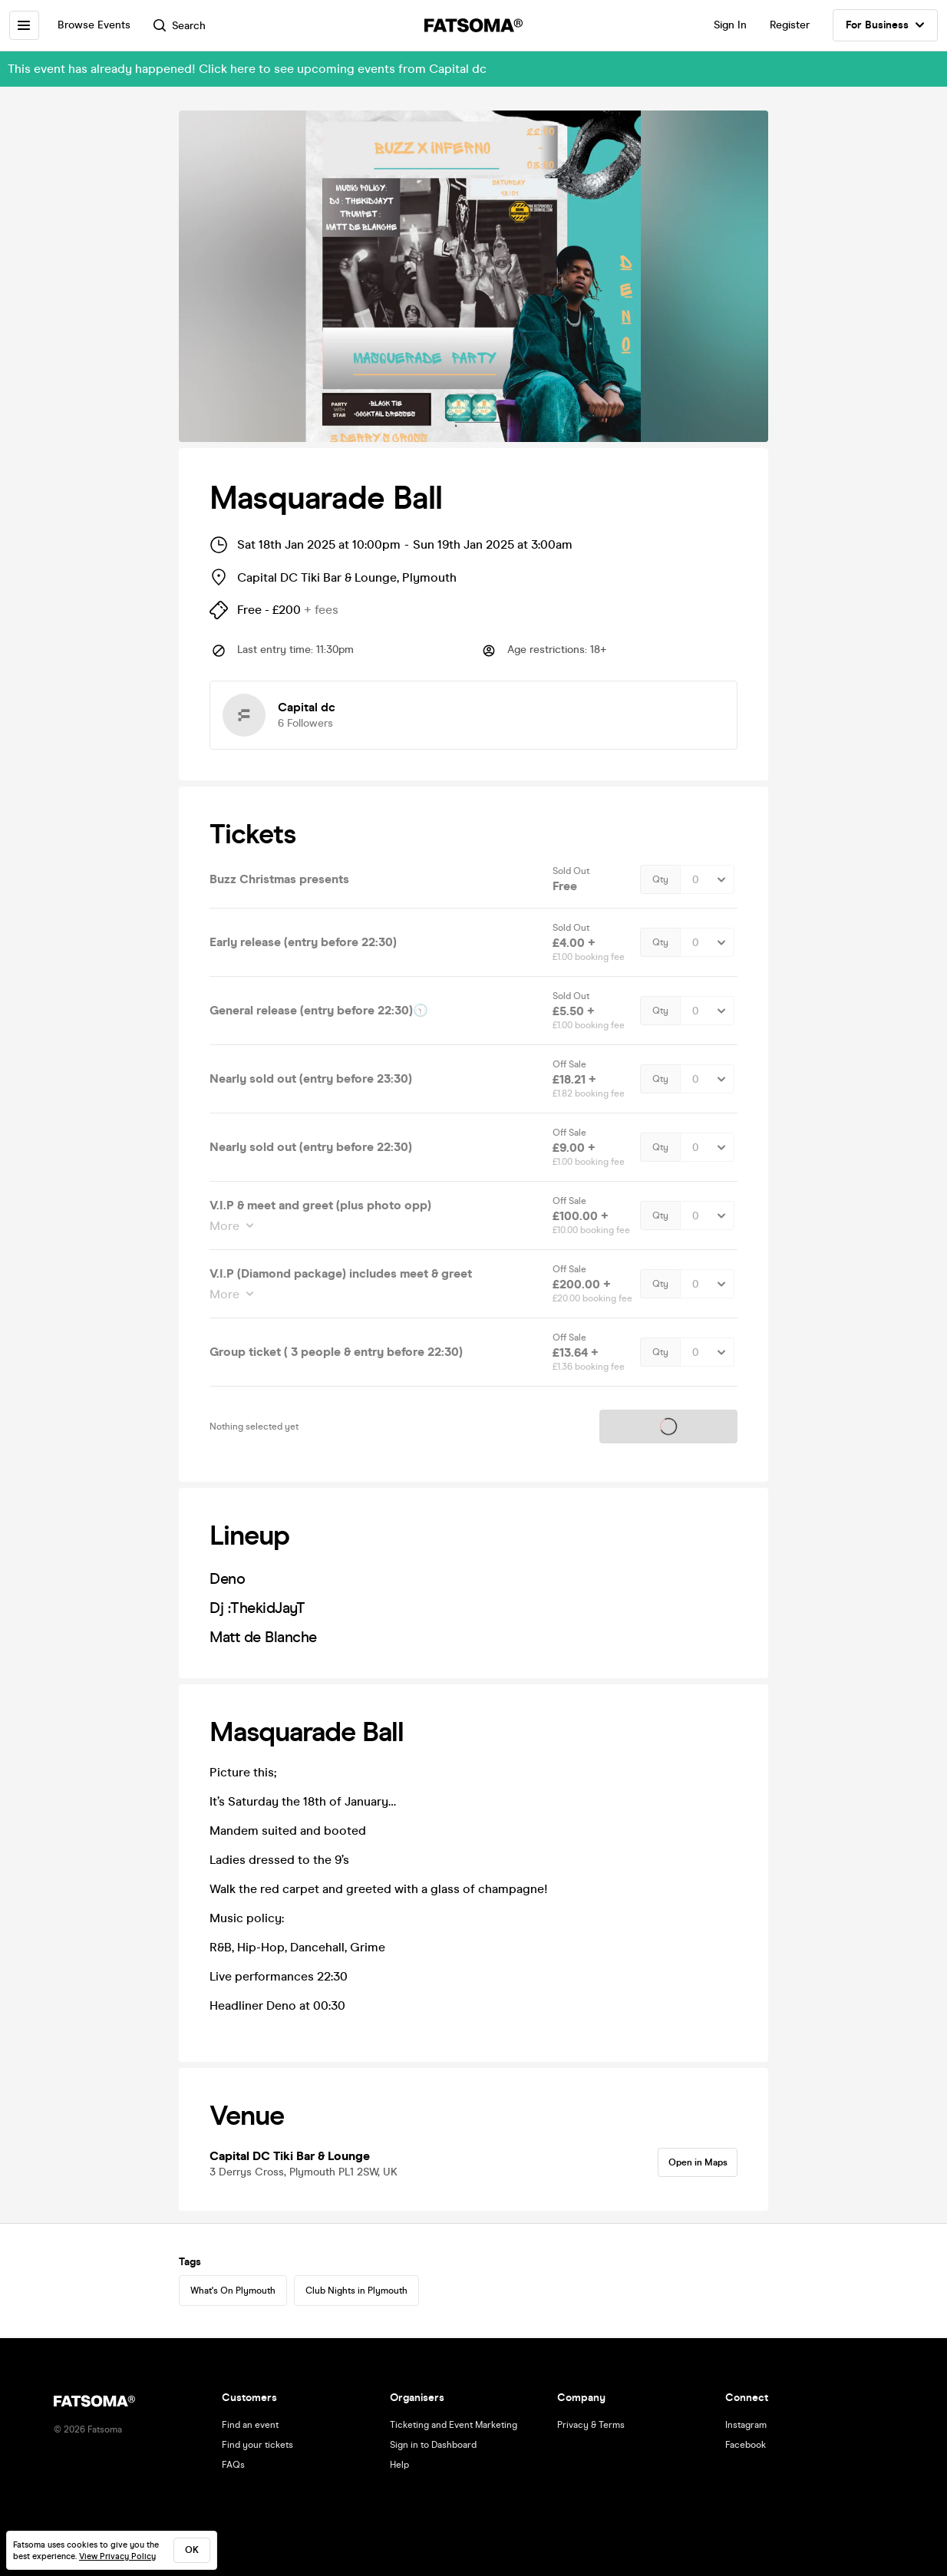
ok (192, 2550)
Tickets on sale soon (668, 1426)
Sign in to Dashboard (433, 2444)
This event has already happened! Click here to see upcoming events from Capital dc (247, 68)
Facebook (745, 2444)
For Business (885, 25)
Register (790, 24)
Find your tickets (257, 2444)
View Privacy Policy (117, 2556)
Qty (660, 879)
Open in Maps (691, 2164)
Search (186, 25)
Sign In (730, 24)
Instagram (746, 2424)
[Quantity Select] (707, 879)
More (226, 1226)
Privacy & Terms (591, 2424)
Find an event (250, 2424)
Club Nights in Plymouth (356, 2292)
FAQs (233, 2464)
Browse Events (100, 24)
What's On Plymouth (233, 2292)
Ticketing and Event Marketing (453, 2424)
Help (399, 2464)
